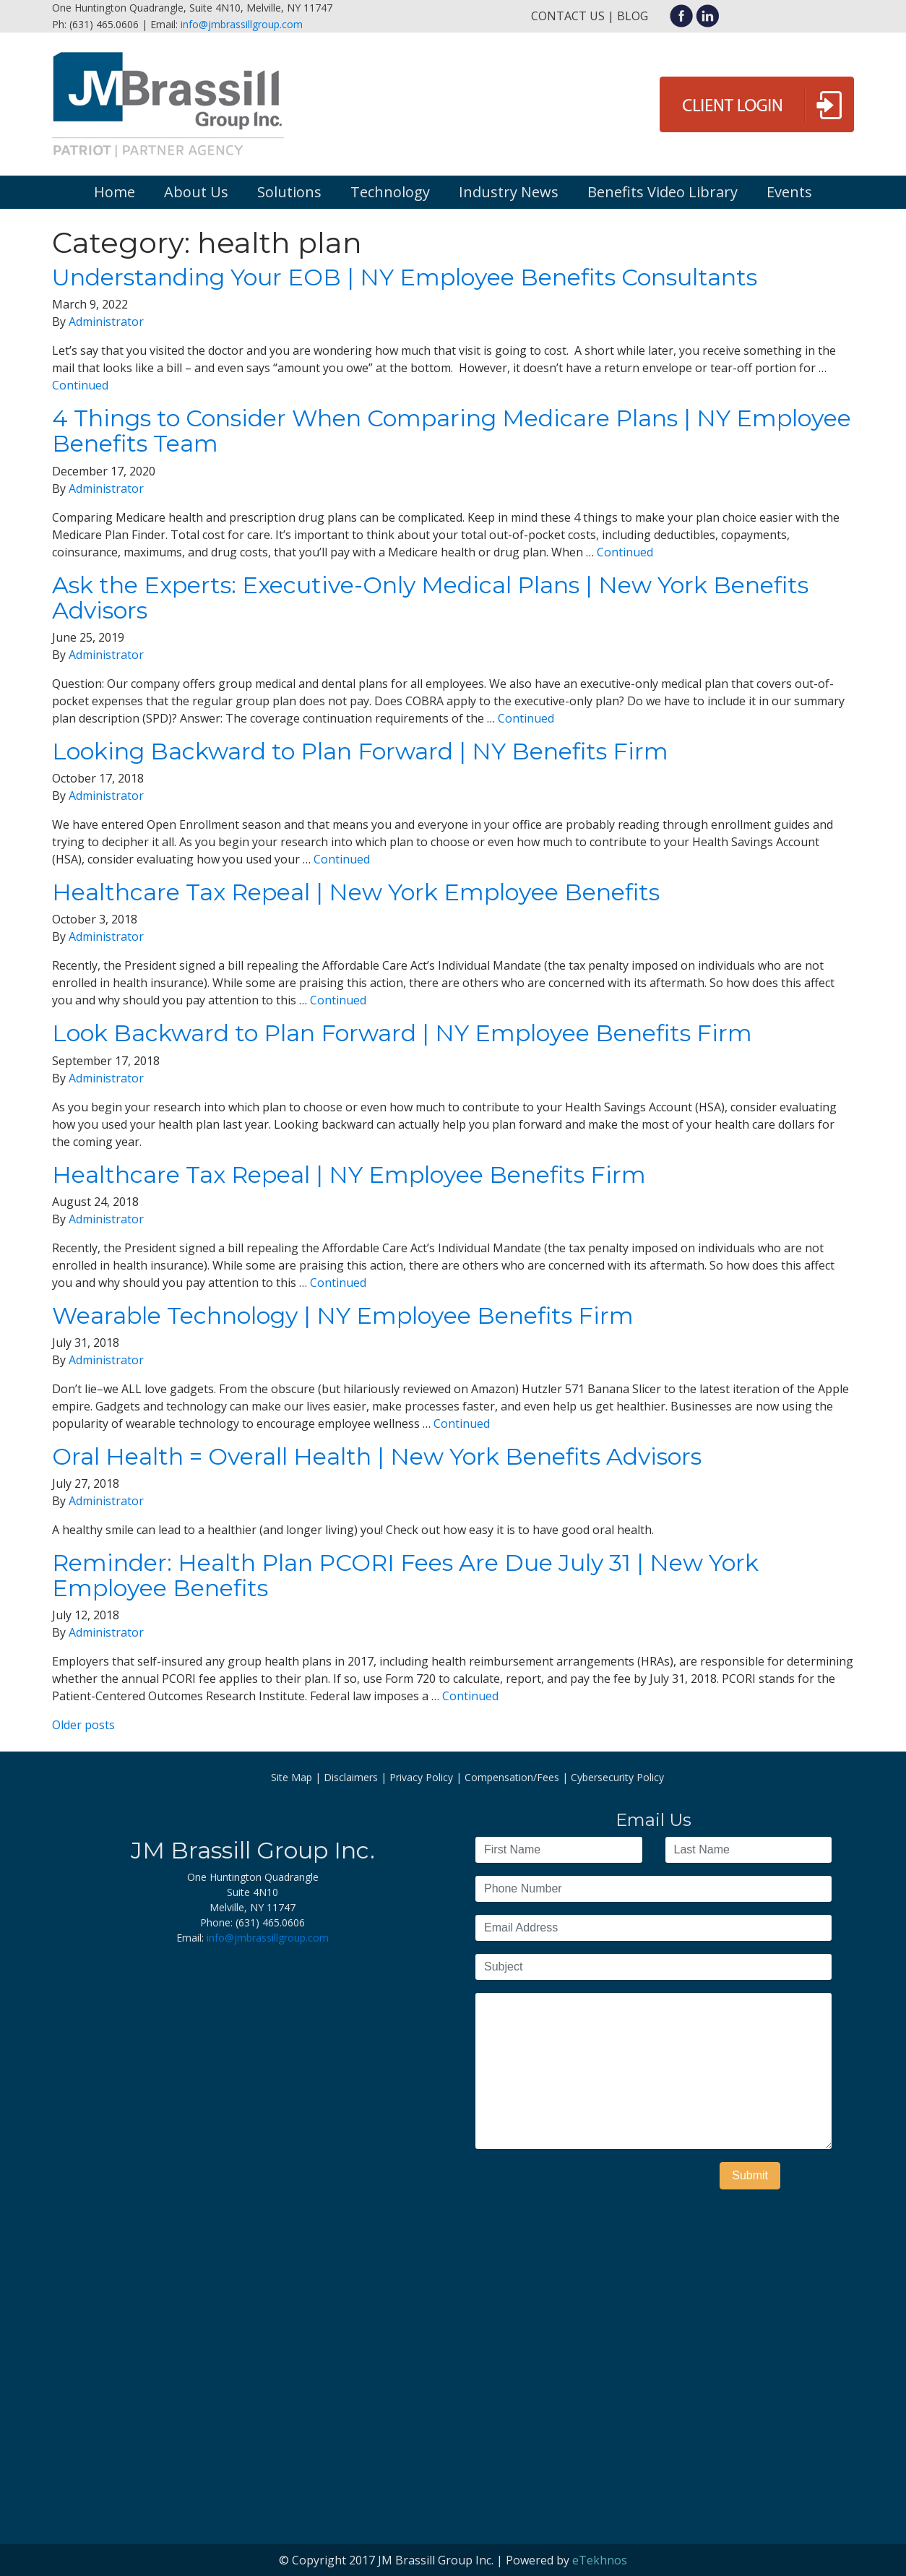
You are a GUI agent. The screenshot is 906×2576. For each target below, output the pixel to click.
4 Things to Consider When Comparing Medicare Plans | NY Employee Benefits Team (451, 430)
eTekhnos (599, 2560)
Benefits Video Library (662, 192)
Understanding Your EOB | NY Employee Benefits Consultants (404, 277)
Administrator (106, 321)
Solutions (289, 192)
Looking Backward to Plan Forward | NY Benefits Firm (360, 751)
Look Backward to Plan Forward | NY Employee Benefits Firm (402, 1033)
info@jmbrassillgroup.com (242, 24)
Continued (80, 385)
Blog (632, 16)
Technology (390, 192)
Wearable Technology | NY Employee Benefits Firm (343, 1315)
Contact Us (568, 16)
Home (114, 192)
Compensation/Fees (512, 1777)
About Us (196, 192)
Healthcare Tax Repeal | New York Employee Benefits (356, 892)
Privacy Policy (421, 1777)
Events (789, 192)
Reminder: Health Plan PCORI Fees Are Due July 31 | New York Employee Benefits (405, 1575)
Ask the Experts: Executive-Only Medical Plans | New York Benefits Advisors (430, 597)
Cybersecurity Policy (617, 1777)
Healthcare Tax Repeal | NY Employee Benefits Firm (349, 1174)
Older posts (83, 1725)
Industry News (508, 192)
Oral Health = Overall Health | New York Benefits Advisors (377, 1456)
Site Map (291, 1777)
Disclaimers (351, 1777)
